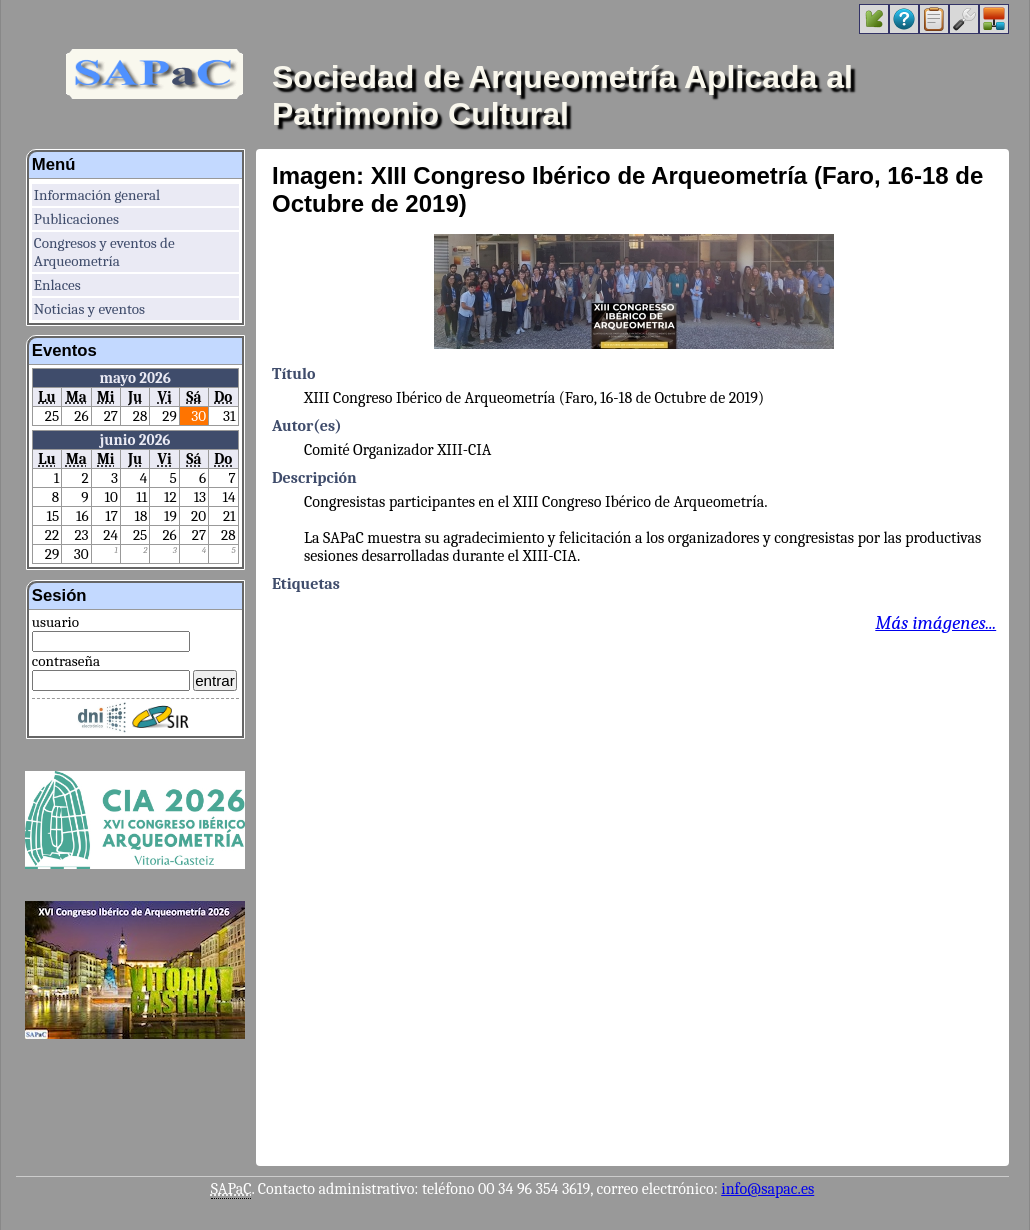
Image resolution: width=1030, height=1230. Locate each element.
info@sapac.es (767, 1189)
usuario (55, 622)
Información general (97, 195)
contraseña (66, 661)
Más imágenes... (935, 623)
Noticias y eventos (89, 309)
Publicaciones (76, 219)
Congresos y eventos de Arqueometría (104, 252)
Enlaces (57, 285)
